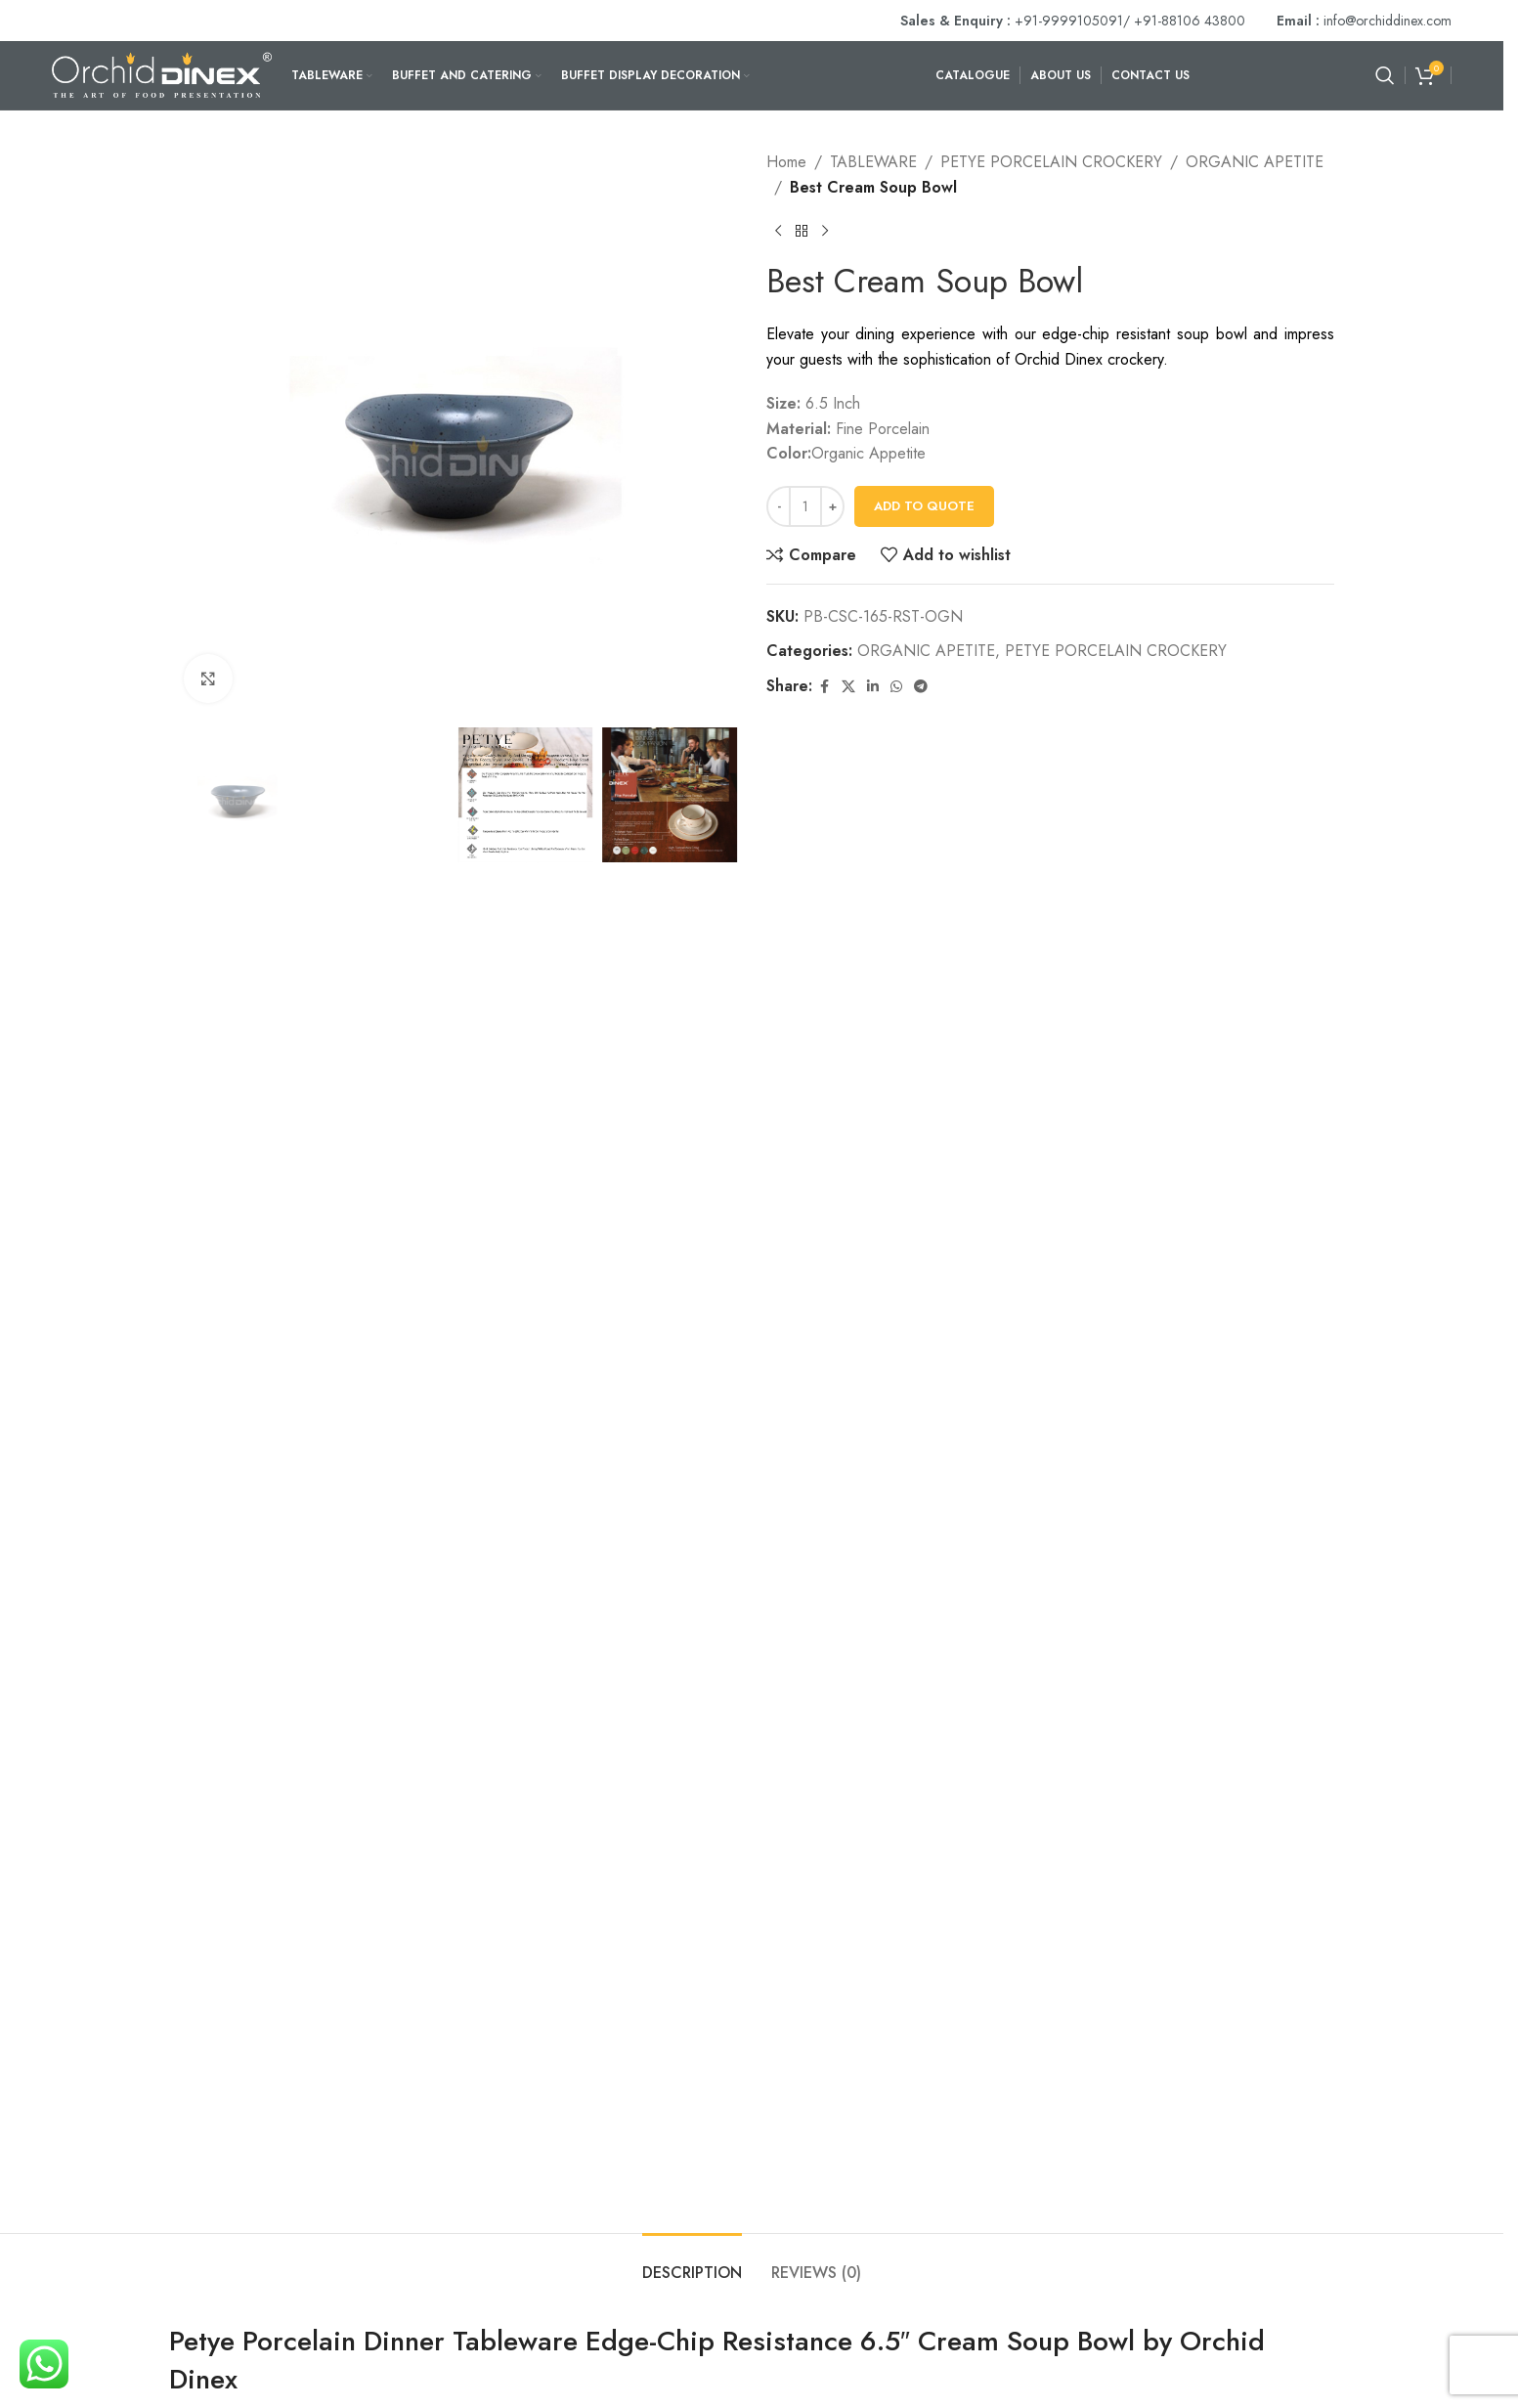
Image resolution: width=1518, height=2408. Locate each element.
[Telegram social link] (920, 687)
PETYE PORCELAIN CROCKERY (1051, 162)
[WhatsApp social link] (896, 687)
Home (786, 162)
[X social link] (848, 687)
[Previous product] (778, 230)
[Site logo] (162, 74)
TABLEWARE (873, 162)
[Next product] (825, 230)
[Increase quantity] (832, 506)
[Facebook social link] (824, 687)
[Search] (1385, 75)
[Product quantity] (805, 506)
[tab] (692, 2263)
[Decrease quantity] (778, 506)
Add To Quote (924, 506)
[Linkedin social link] (873, 687)
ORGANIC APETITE (1254, 162)
